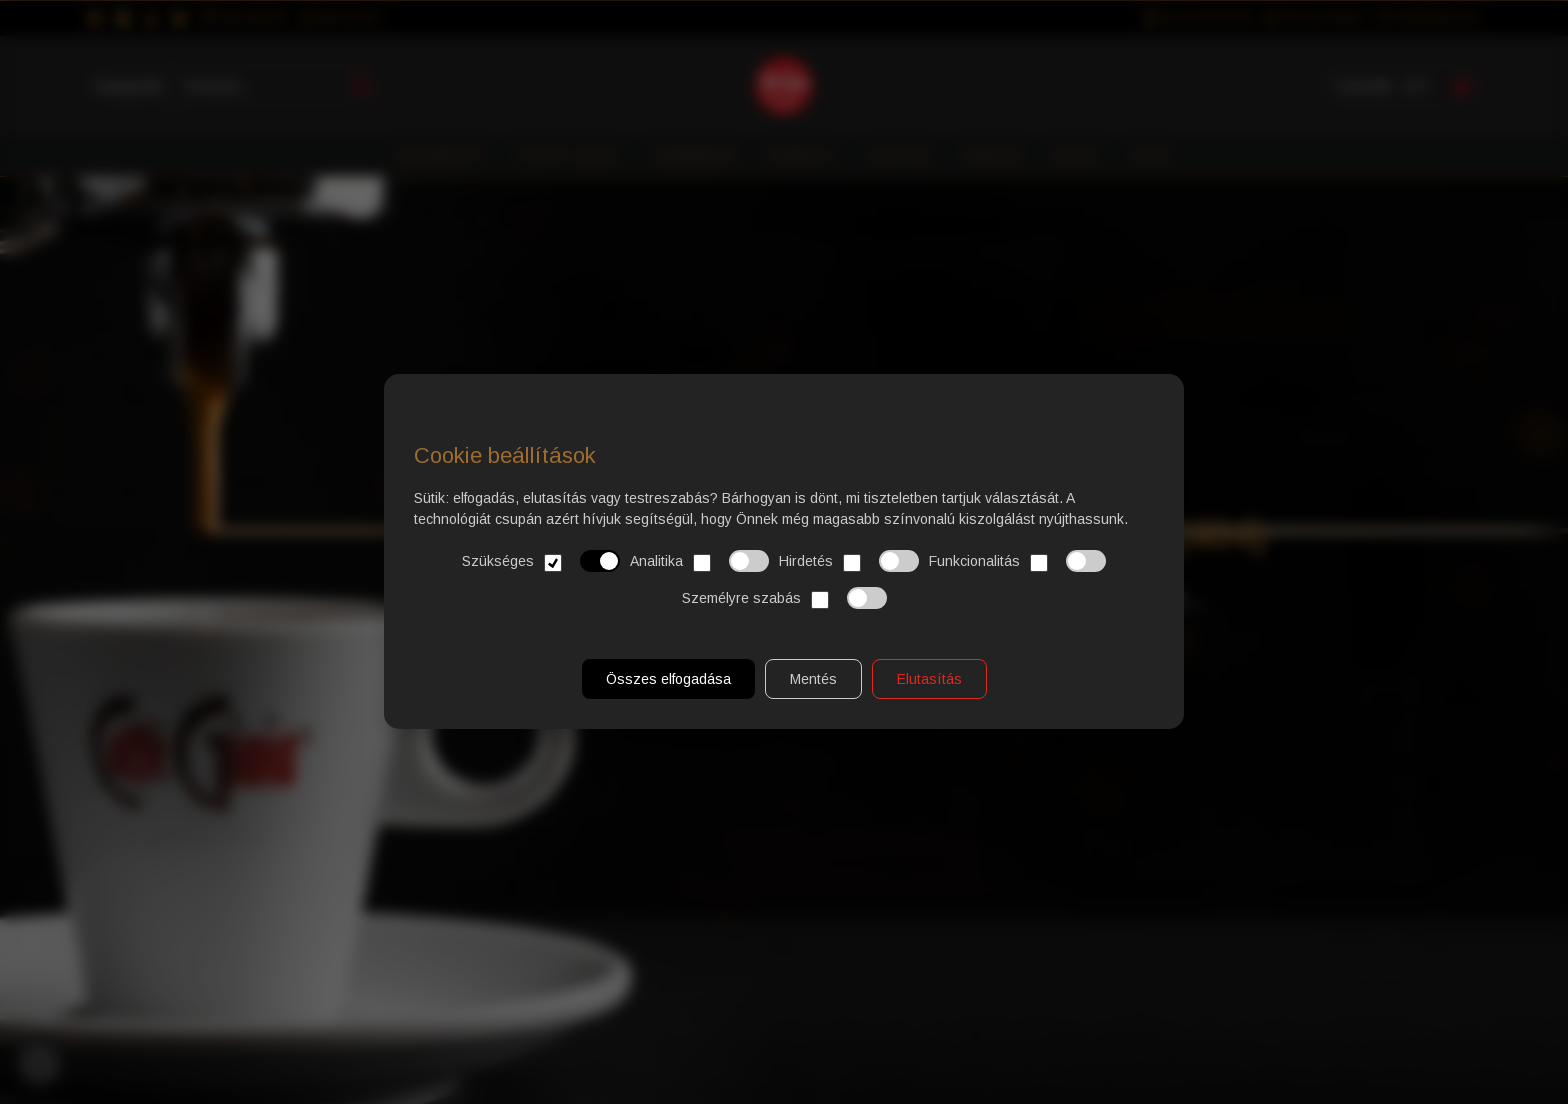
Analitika (699, 562)
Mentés (813, 680)
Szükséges (541, 562)
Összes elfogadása (668, 680)
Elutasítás (929, 680)
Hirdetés (849, 562)
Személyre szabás (784, 599)
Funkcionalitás (1017, 562)
